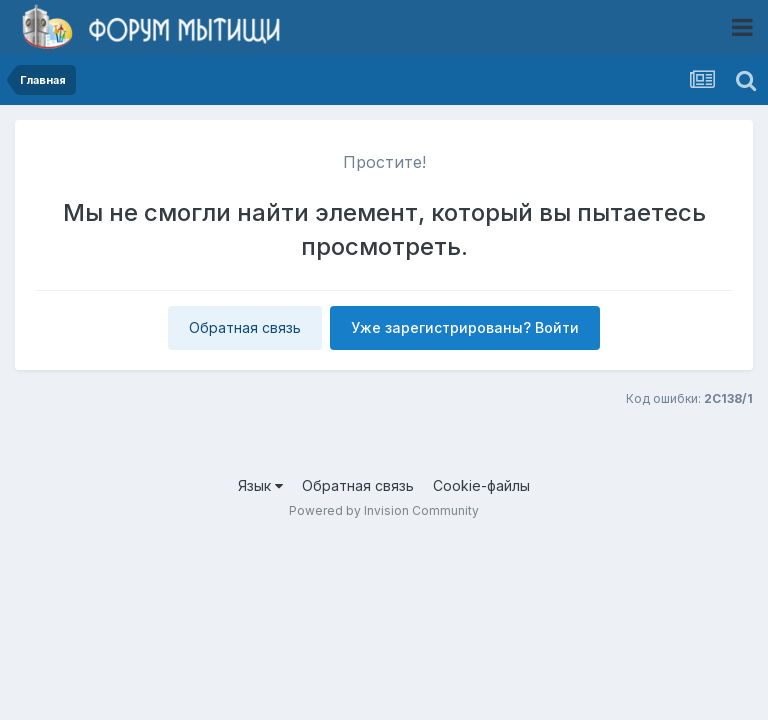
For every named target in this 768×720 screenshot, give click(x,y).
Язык (260, 485)
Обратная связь (245, 327)
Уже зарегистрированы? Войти (465, 327)
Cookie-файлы (481, 485)
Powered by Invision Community (384, 510)
